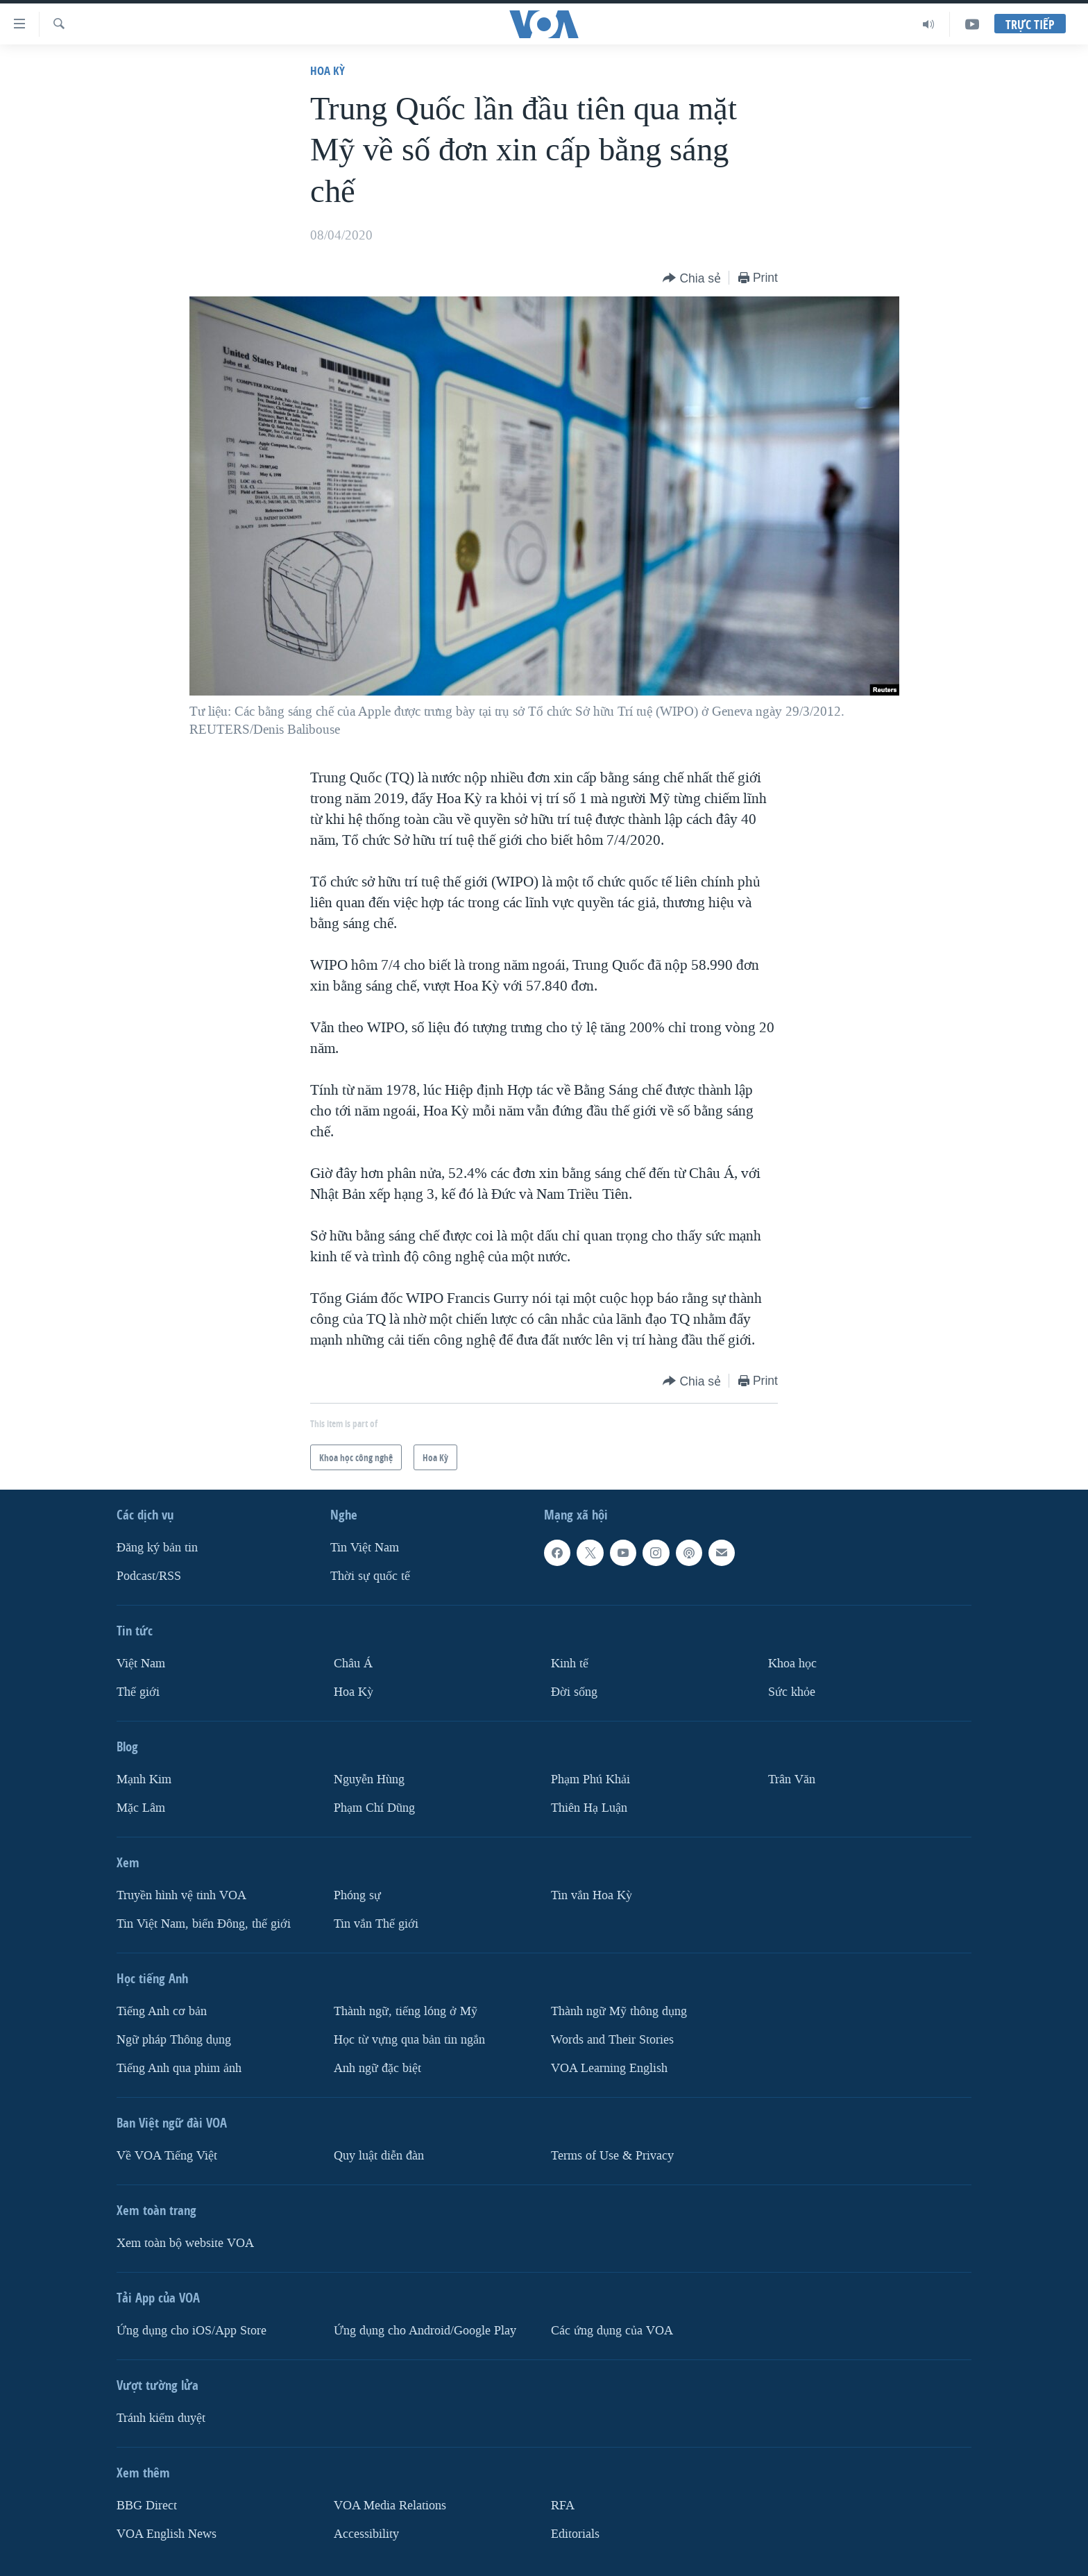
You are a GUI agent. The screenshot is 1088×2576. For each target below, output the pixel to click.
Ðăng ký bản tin (157, 1548)
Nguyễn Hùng (369, 1779)
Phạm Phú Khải (590, 1779)
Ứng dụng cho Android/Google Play (425, 2330)
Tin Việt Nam (364, 1548)
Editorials (575, 2533)
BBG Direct (147, 2505)
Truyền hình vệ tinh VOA (181, 1895)
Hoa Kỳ (327, 70)
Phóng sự (357, 1895)
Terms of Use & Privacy (612, 2155)
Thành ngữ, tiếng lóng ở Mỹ (405, 2011)
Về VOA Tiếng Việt (167, 2155)
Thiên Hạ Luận (589, 1808)
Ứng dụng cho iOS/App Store (191, 2330)
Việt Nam (141, 1664)
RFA (563, 2505)
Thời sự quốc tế (370, 1576)
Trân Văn (791, 1779)
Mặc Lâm (141, 1808)
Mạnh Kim (144, 1779)
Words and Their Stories (612, 2039)
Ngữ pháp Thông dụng (174, 2039)
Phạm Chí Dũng (374, 1808)
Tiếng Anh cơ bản (162, 2011)
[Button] (692, 279)
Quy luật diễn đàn (379, 2155)
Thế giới (138, 1692)
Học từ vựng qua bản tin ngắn (409, 2039)
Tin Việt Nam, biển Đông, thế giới (204, 1923)
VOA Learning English (609, 2068)
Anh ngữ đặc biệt (377, 2068)
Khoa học (792, 1664)
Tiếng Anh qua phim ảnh (179, 2068)
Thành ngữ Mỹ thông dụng (619, 2011)
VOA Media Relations (390, 2505)
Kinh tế (569, 1664)
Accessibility (366, 2533)
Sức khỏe (791, 1692)
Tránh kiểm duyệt (161, 2417)
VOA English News (166, 2533)
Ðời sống (574, 1692)
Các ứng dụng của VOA (612, 2330)
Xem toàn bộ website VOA (185, 2242)
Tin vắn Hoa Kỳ (591, 1895)
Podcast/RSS (149, 1576)
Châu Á (353, 1664)
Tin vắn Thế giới (376, 1923)
